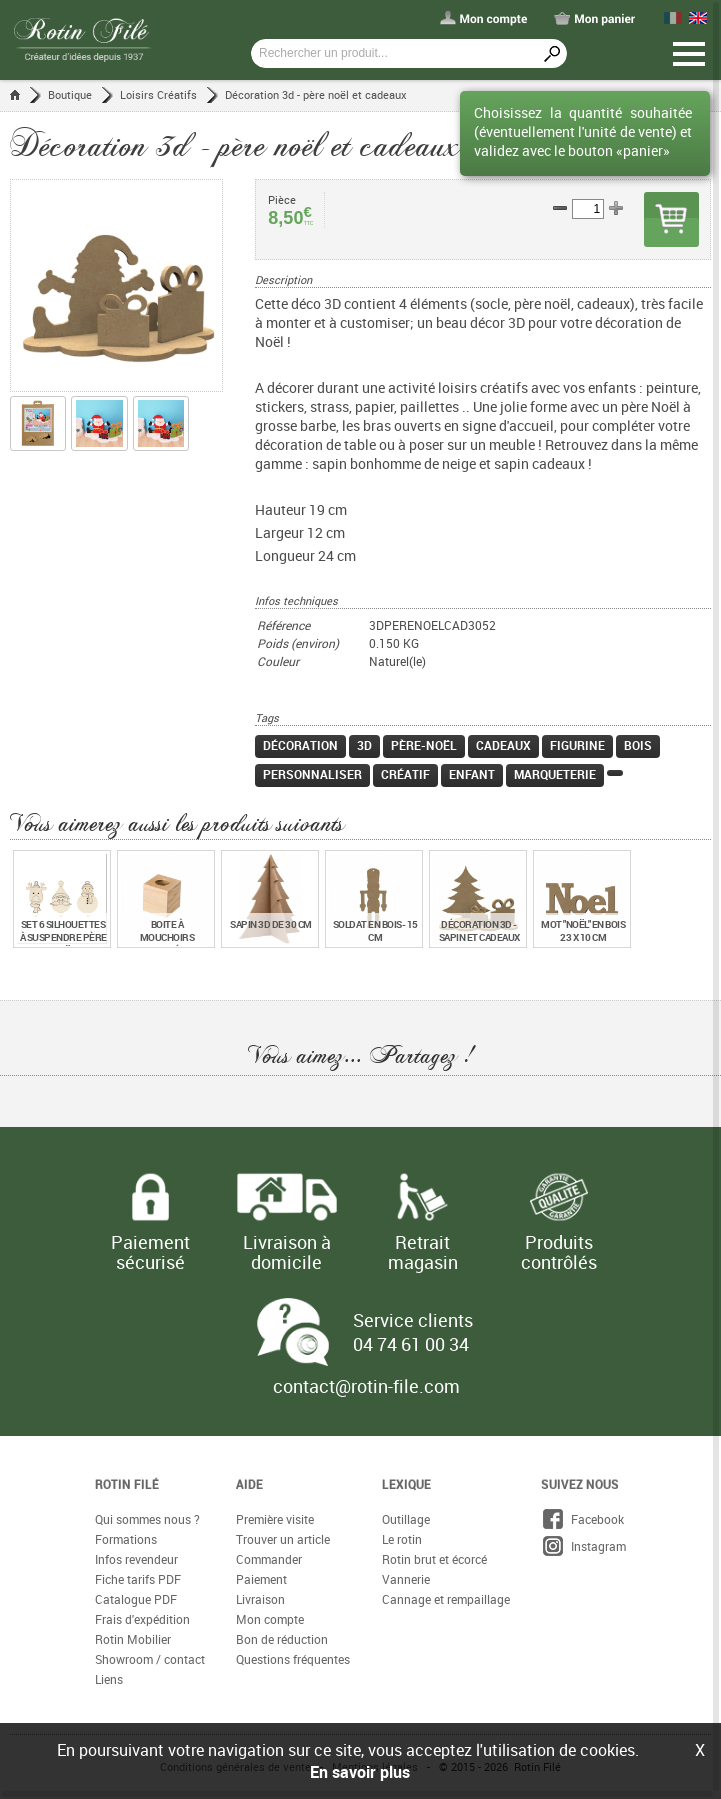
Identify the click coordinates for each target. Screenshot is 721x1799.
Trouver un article (283, 1540)
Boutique (70, 94)
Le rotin (402, 1540)
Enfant (472, 775)
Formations (126, 1540)
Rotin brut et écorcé (434, 1560)
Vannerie (406, 1580)
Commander (269, 1560)
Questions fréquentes (293, 1660)
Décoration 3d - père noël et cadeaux (316, 94)
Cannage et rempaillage (446, 1600)
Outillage (406, 1520)
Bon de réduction (282, 1640)
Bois (638, 746)
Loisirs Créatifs (158, 94)
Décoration (300, 746)
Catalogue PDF (136, 1600)
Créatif (405, 775)
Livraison (260, 1600)
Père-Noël (424, 746)
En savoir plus (360, 1772)
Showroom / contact (150, 1660)
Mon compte (270, 1620)
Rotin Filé (127, 1485)
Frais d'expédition (142, 1620)
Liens (109, 1680)
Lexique (406, 1485)
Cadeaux (503, 746)
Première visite (275, 1520)
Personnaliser (312, 775)
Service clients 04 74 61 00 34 (413, 1333)
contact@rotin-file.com (366, 1387)
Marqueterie (555, 775)
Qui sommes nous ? (147, 1520)
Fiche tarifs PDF (138, 1580)
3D (364, 746)
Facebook (582, 1520)
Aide (249, 1485)
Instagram (583, 1547)
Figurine (577, 746)
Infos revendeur (136, 1560)
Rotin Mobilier (133, 1640)
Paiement (261, 1580)
